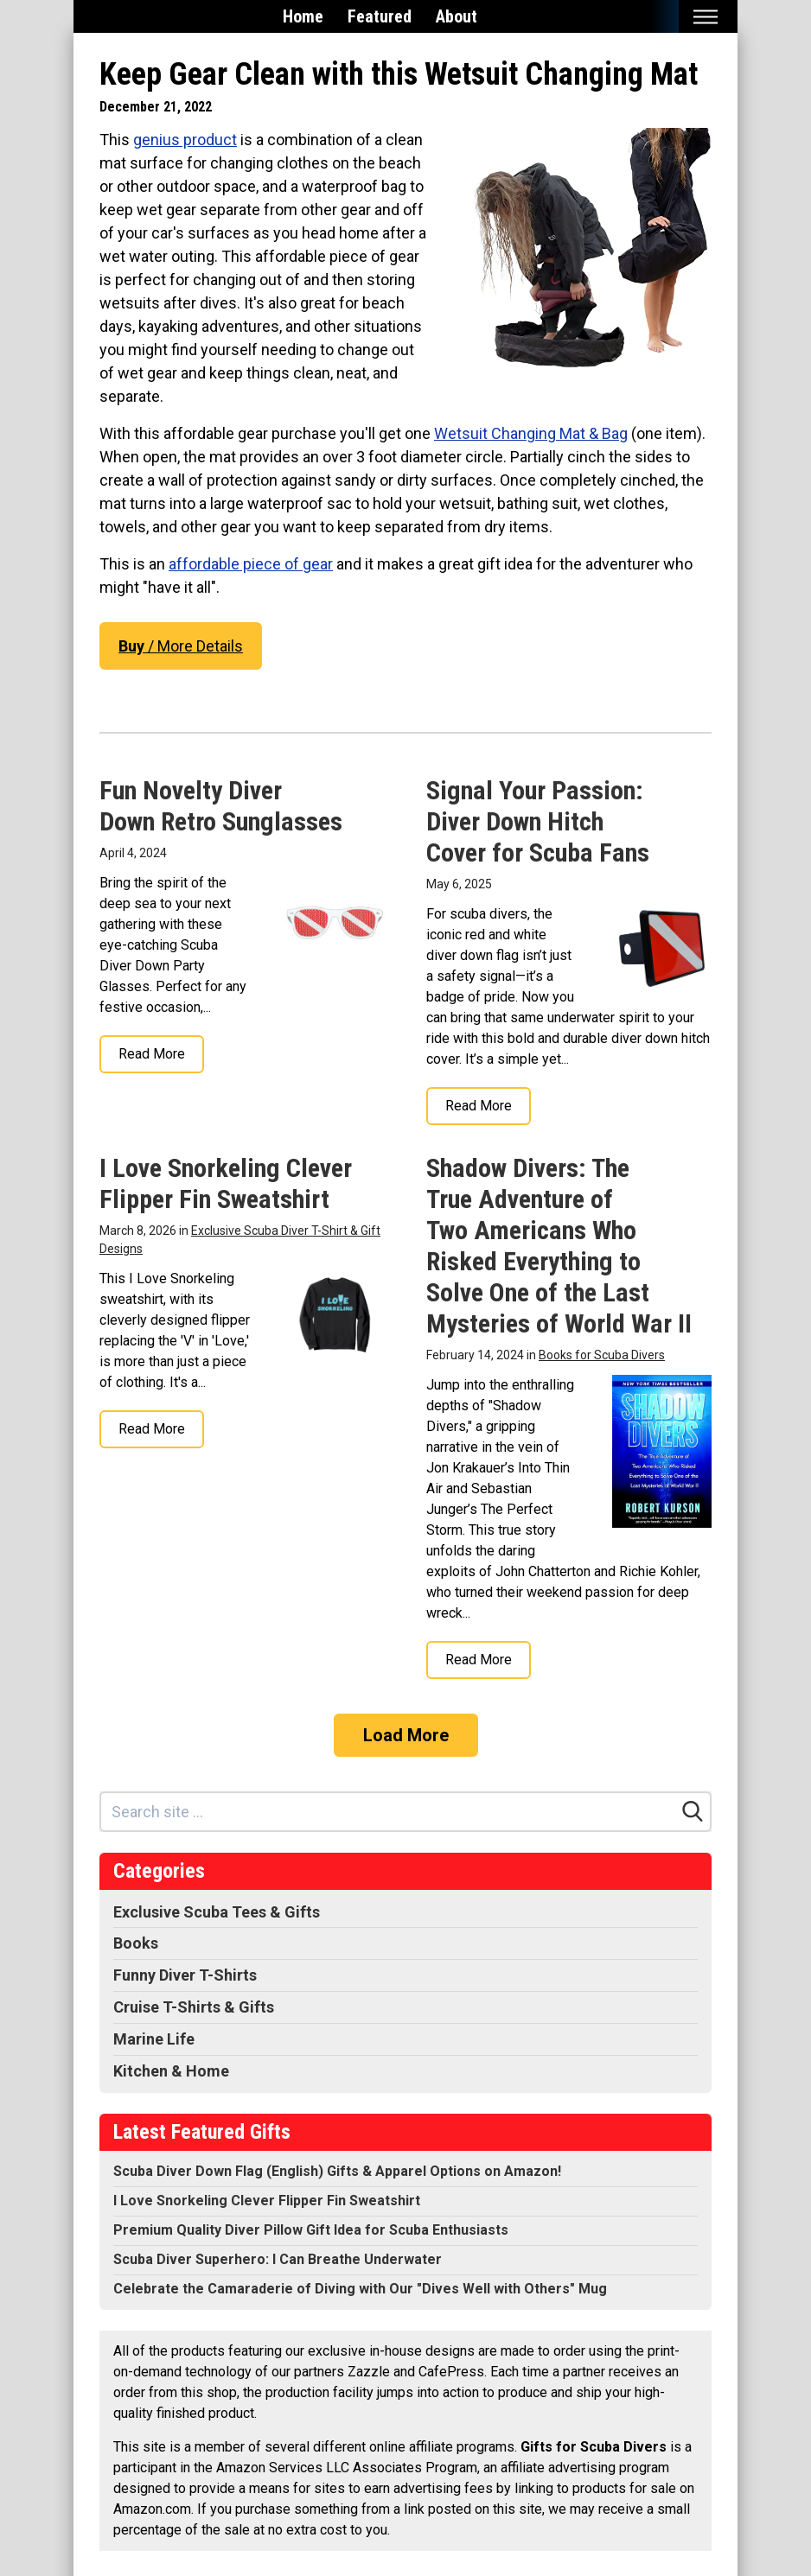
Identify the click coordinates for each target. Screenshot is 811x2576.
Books (135, 1943)
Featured (380, 16)
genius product (185, 139)
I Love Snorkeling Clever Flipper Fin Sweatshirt (225, 1183)
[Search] (692, 1811)
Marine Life (154, 2039)
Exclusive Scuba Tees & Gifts (216, 1912)
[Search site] (388, 1811)
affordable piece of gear (251, 564)
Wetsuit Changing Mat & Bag (531, 433)
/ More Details (180, 646)
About (456, 16)
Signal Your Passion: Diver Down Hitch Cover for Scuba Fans (537, 821)
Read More (151, 1054)
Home (303, 16)
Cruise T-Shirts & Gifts (193, 2007)
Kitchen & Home (171, 2071)
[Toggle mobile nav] (705, 17)
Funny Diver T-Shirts (185, 1975)
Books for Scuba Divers (602, 1355)
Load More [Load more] (406, 1735)
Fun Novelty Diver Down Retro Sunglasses (220, 805)
